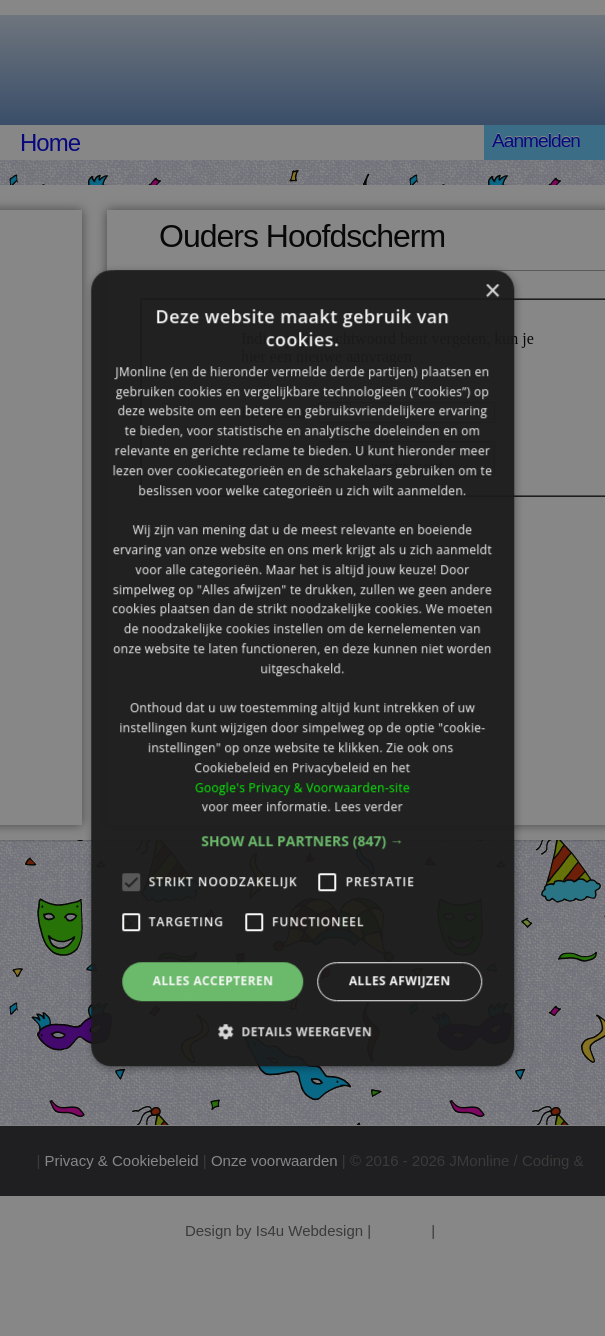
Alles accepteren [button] (213, 980)
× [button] (491, 291)
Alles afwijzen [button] (400, 980)
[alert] (302, 668)
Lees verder (368, 807)
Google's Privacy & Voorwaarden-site (302, 787)
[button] (302, 841)
